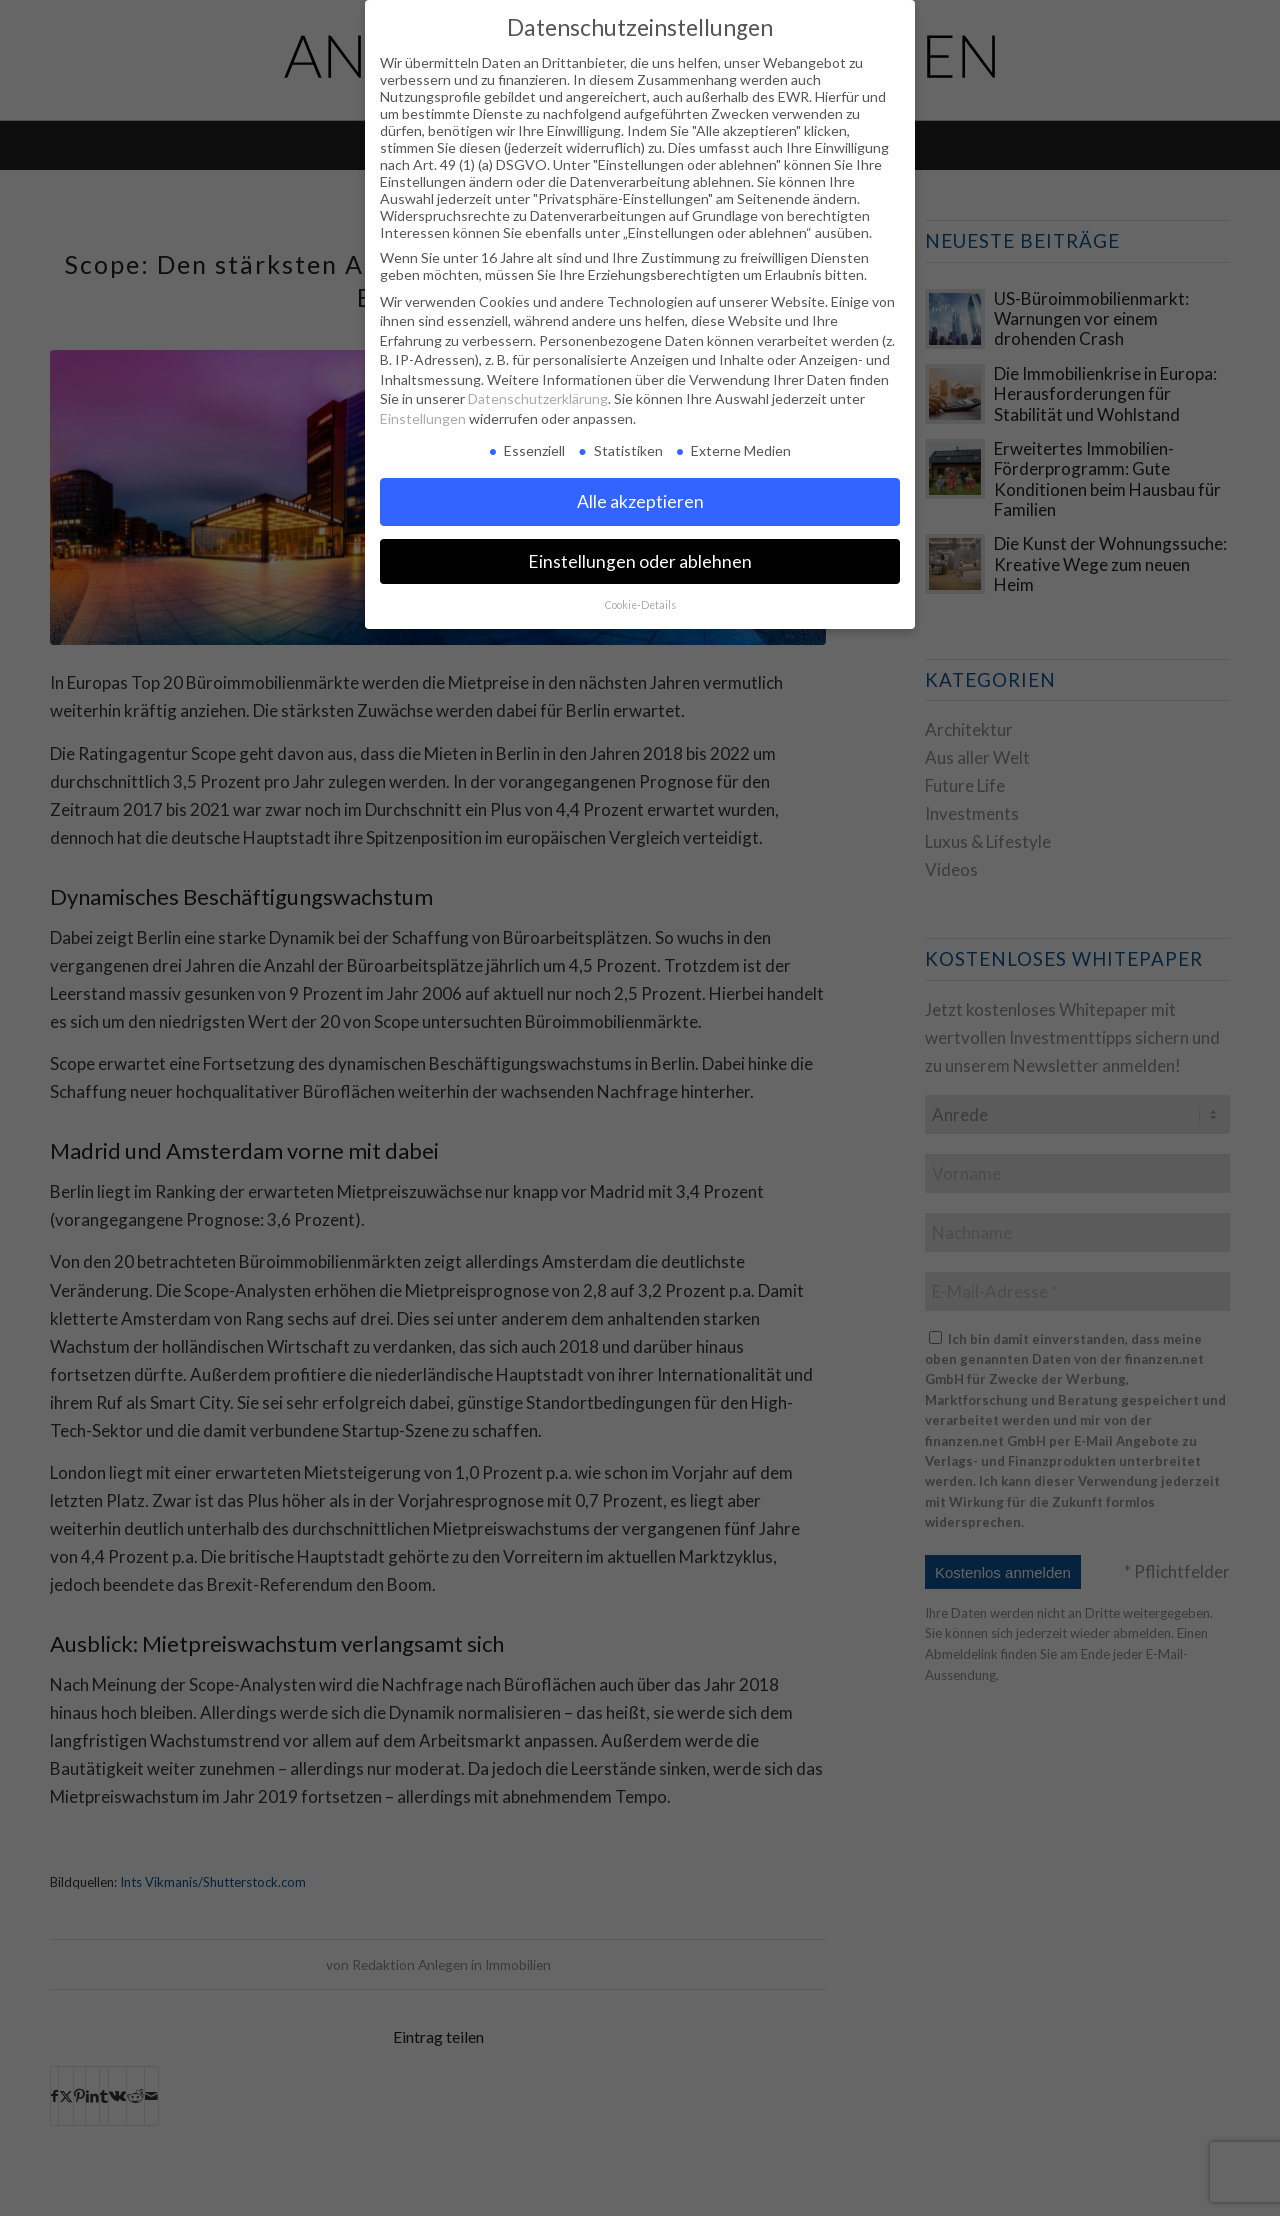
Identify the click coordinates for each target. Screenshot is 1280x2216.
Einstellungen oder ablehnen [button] (640, 561)
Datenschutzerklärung (538, 398)
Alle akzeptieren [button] (640, 501)
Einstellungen (423, 418)
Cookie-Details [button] (640, 605)
